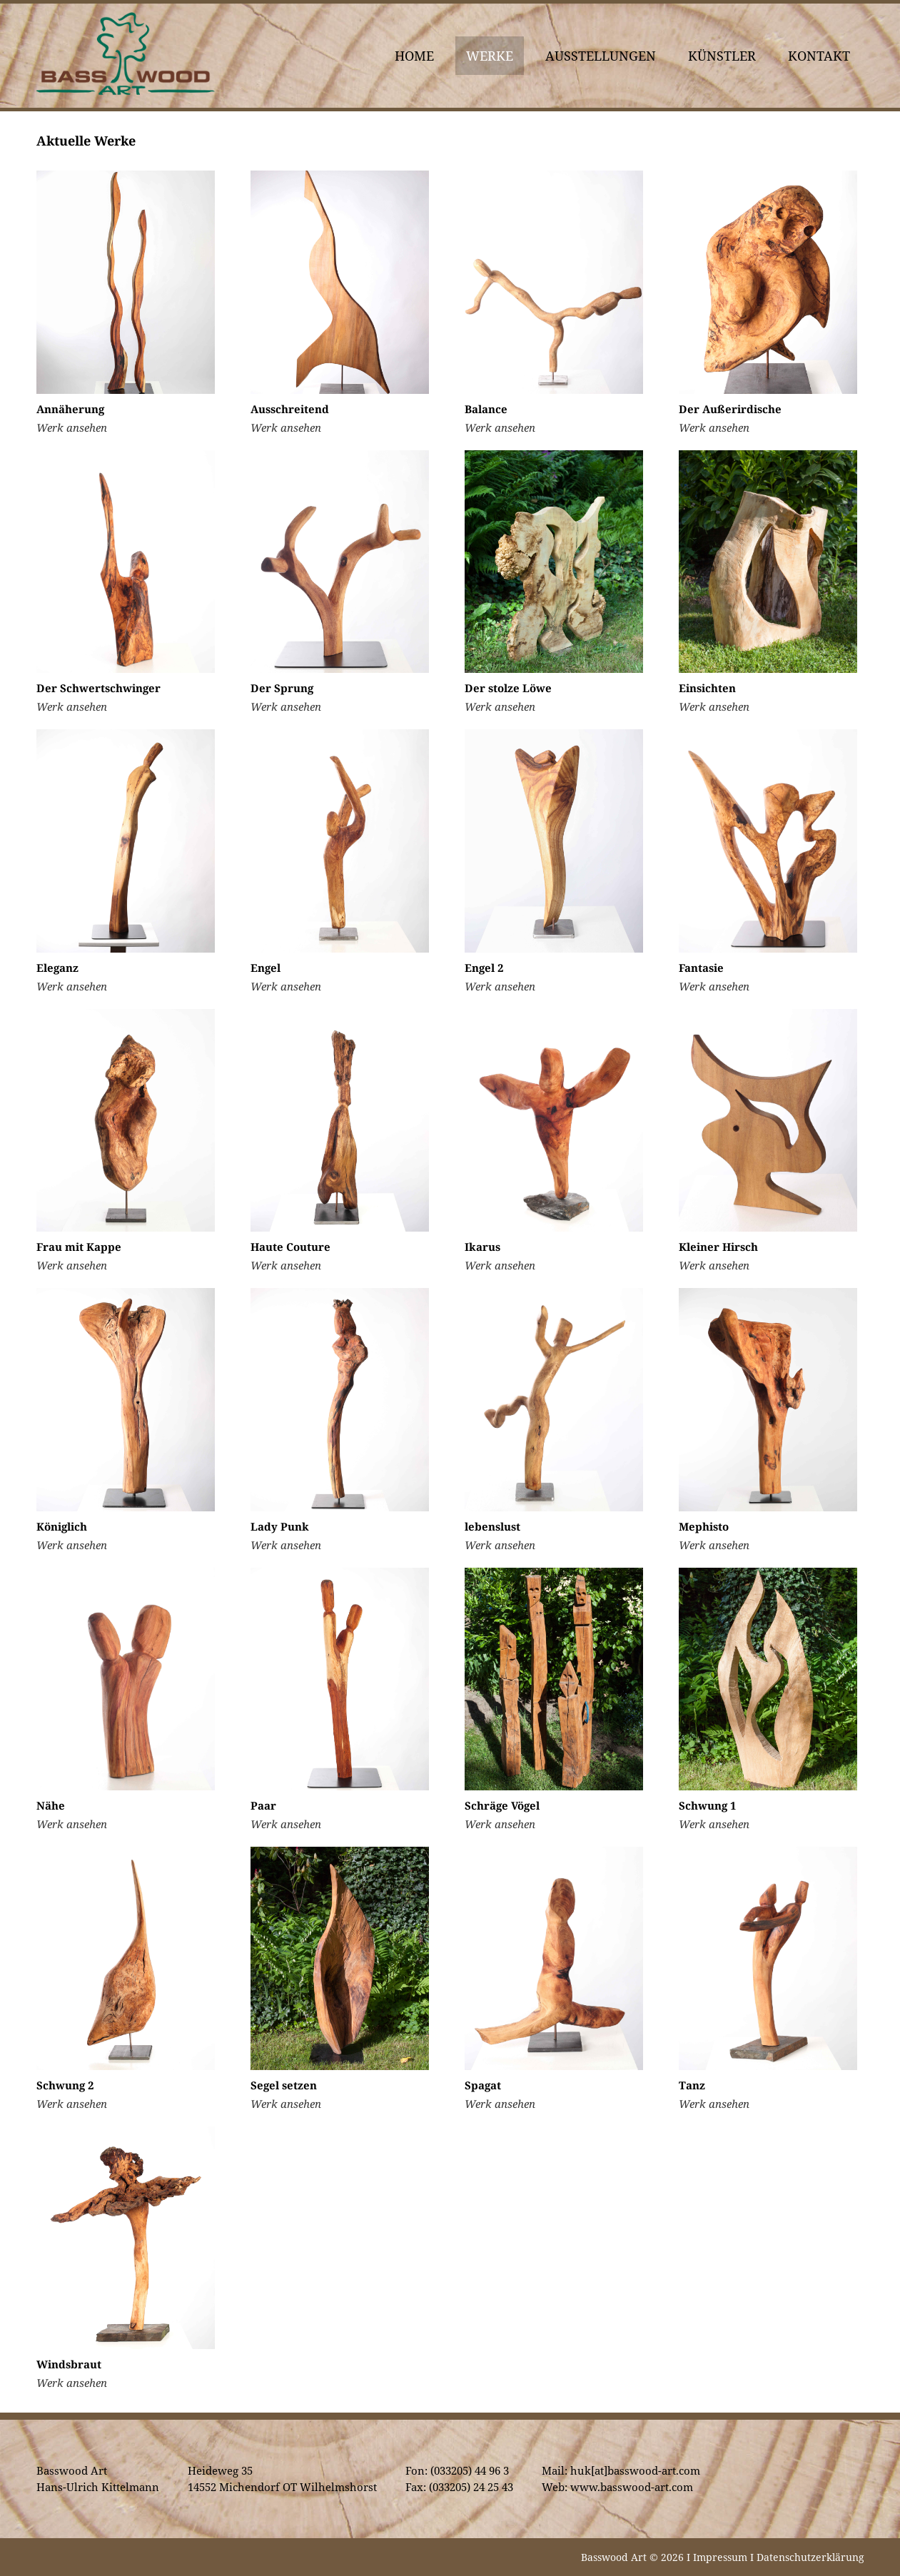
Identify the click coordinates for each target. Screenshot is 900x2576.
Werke (489, 55)
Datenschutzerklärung (810, 2557)
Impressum (720, 2557)
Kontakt (819, 55)
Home (414, 55)
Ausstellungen (600, 55)
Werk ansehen (71, 427)
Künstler (722, 55)
